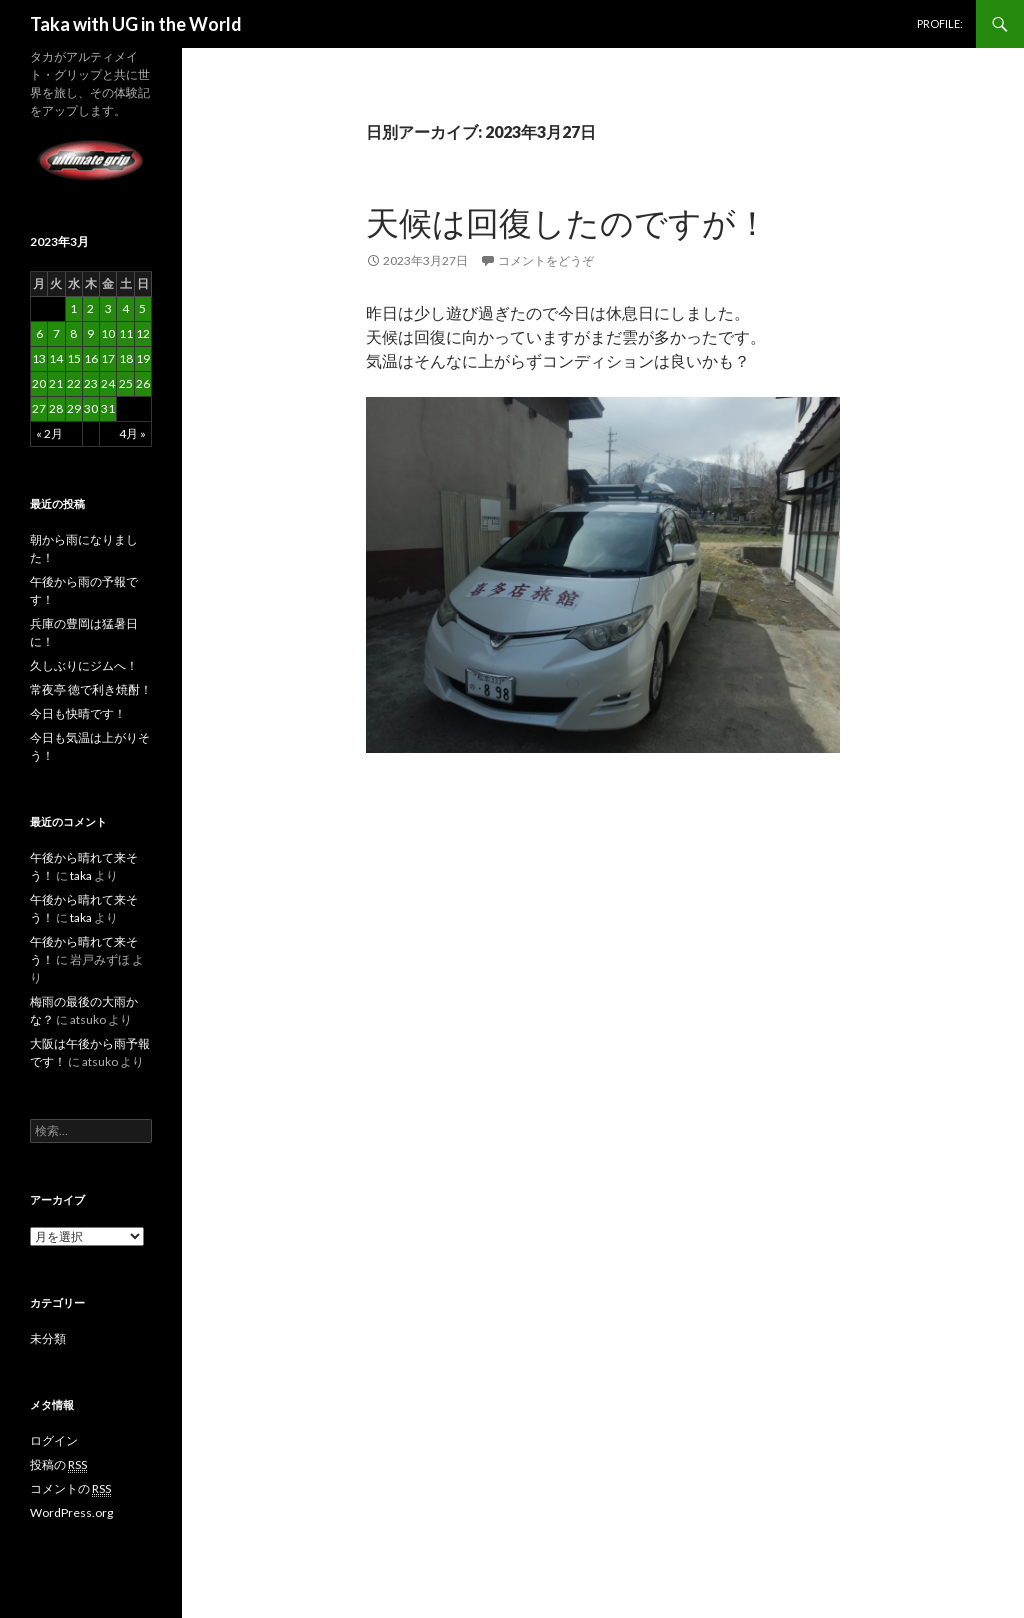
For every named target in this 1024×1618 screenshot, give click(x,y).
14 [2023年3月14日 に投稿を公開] (56, 358)
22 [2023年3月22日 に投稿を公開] (74, 383)
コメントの (70, 1489)
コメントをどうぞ (546, 260)
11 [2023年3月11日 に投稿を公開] (126, 333)
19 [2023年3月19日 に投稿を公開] (143, 358)
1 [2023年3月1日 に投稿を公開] (73, 308)
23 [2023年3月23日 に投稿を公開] (91, 383)
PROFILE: (940, 23)
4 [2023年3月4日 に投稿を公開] (125, 308)
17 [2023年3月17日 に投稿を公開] (108, 358)
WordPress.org (71, 1512)
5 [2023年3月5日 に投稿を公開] (142, 308)
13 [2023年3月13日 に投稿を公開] (39, 358)
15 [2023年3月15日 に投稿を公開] (74, 358)
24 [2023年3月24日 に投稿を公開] (108, 383)
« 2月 (49, 433)
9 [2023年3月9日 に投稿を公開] (90, 333)
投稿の (58, 1465)
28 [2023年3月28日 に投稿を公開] (56, 408)
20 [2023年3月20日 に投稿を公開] (39, 383)
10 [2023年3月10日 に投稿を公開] (108, 333)
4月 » (132, 433)
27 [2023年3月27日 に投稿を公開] (39, 408)
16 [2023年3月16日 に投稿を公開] (91, 358)
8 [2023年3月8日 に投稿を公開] (73, 333)
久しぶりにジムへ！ (84, 665)
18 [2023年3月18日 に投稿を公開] (126, 358)
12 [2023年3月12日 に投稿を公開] (143, 333)
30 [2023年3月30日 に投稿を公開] (91, 408)
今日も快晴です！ (78, 713)
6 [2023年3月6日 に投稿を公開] (39, 333)
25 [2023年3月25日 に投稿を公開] (126, 383)
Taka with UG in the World (136, 24)
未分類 (48, 1338)
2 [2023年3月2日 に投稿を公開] (90, 308)
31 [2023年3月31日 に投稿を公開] (108, 408)
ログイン (54, 1440)
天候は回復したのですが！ (567, 222)
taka (81, 875)
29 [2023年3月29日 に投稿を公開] (74, 408)
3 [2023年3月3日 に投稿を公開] (108, 308)
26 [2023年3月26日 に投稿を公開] (143, 383)
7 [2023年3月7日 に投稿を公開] (56, 333)
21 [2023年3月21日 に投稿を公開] (56, 383)
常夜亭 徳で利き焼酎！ (91, 689)
